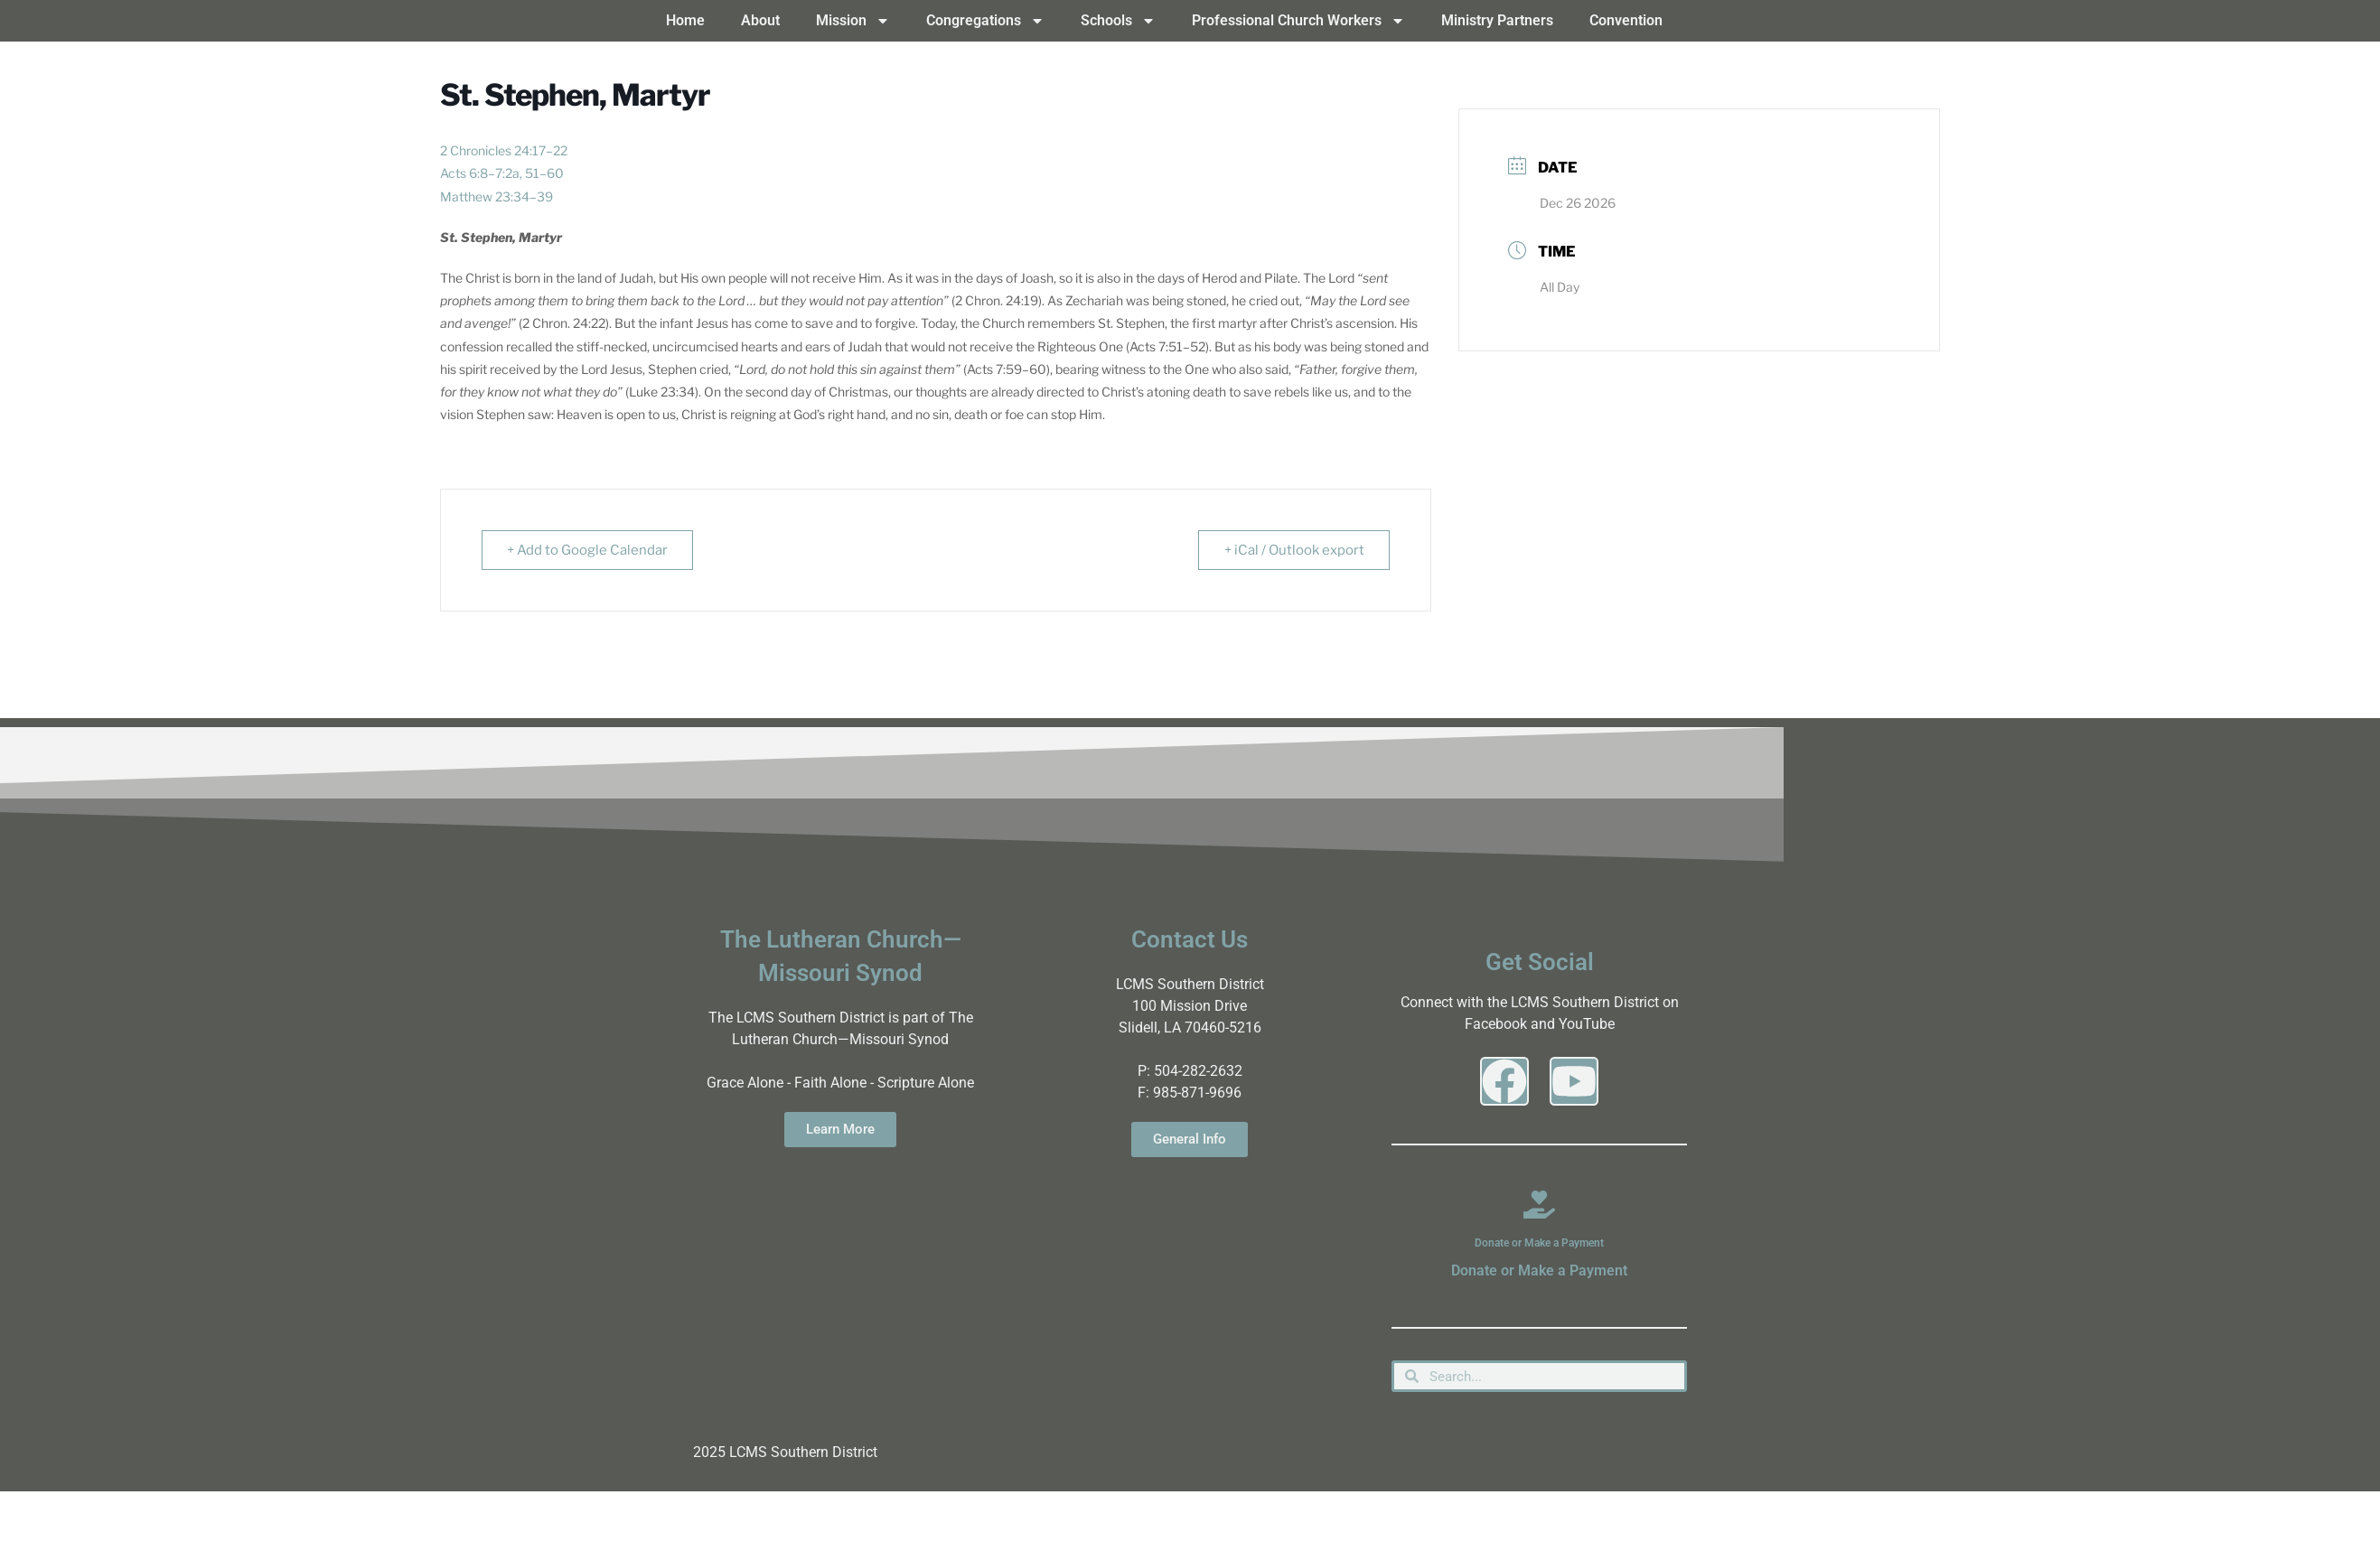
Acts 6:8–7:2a (480, 173)
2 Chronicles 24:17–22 (503, 150)
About (760, 20)
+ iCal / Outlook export (1293, 550)
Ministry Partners (1497, 20)
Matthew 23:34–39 (496, 196)
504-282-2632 (1198, 1070)
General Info (1189, 1139)
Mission (853, 21)
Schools (1118, 21)
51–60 (544, 173)
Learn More (840, 1129)
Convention (1626, 20)
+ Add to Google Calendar (588, 550)
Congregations (985, 21)
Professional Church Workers (1298, 21)
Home (685, 20)
